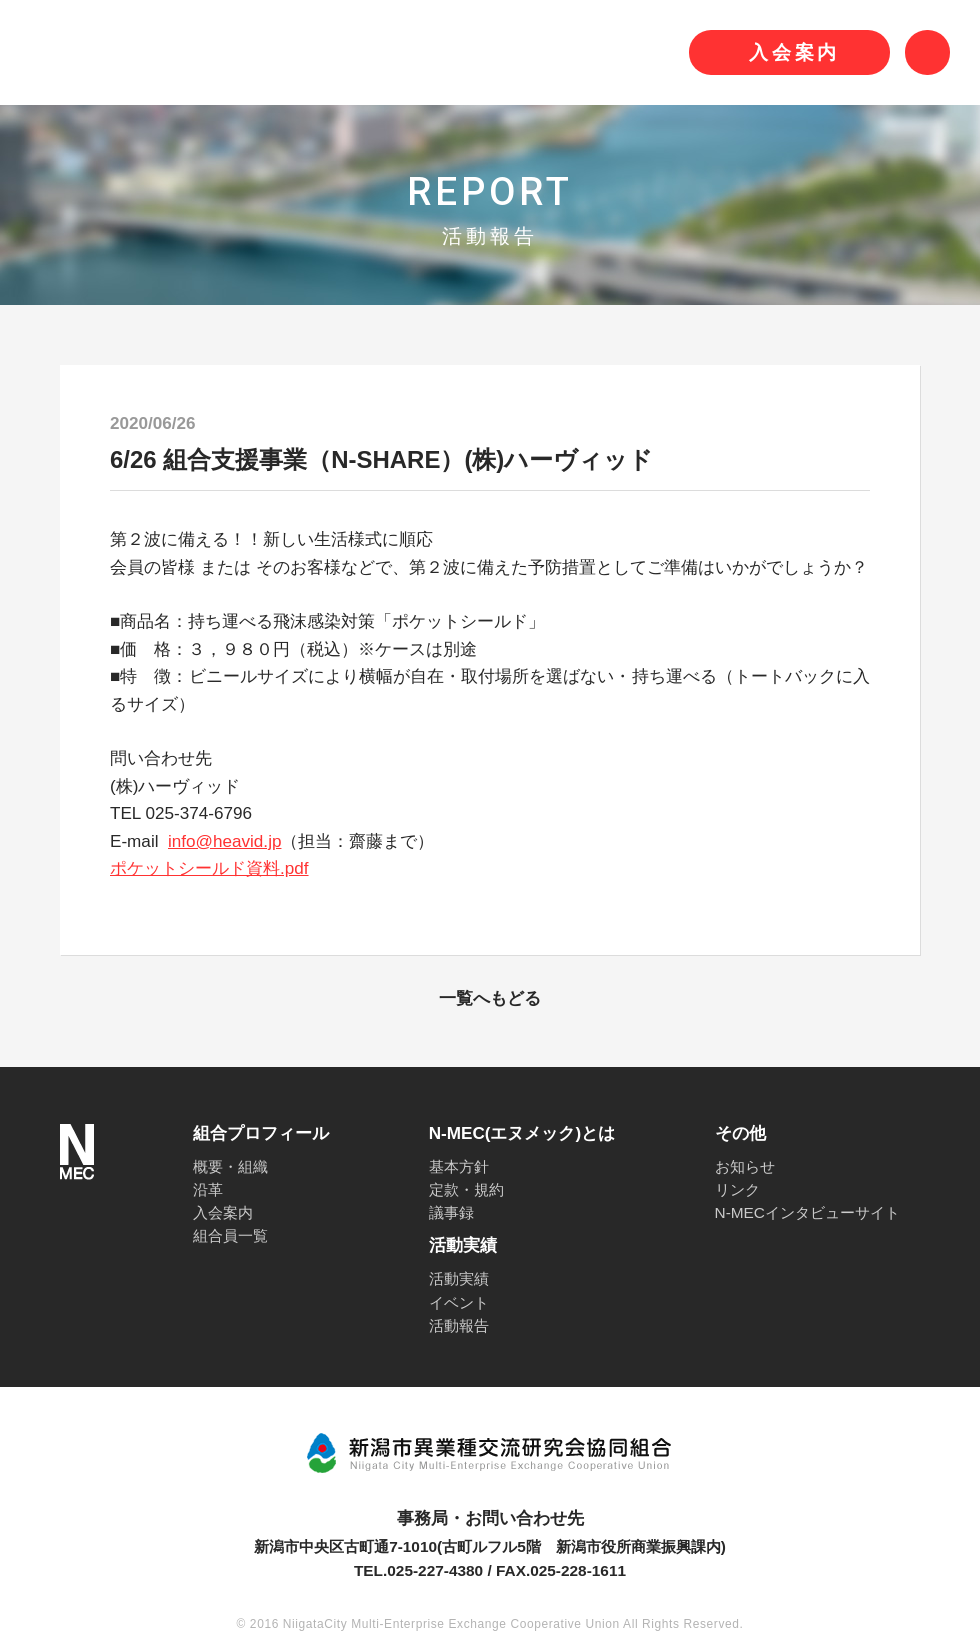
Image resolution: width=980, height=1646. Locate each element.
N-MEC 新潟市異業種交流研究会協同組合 (252, 53)
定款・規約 (466, 1189)
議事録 (451, 1212)
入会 (794, 52)
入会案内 (223, 1212)
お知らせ (745, 1166)
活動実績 (459, 1278)
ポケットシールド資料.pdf (209, 868)
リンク (737, 1189)
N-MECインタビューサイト (807, 1212)
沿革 (208, 1189)
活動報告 (459, 1325)
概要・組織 (230, 1166)
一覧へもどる (490, 998)
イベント (459, 1302)
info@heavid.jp (224, 841)
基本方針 (459, 1166)
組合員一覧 (230, 1235)
